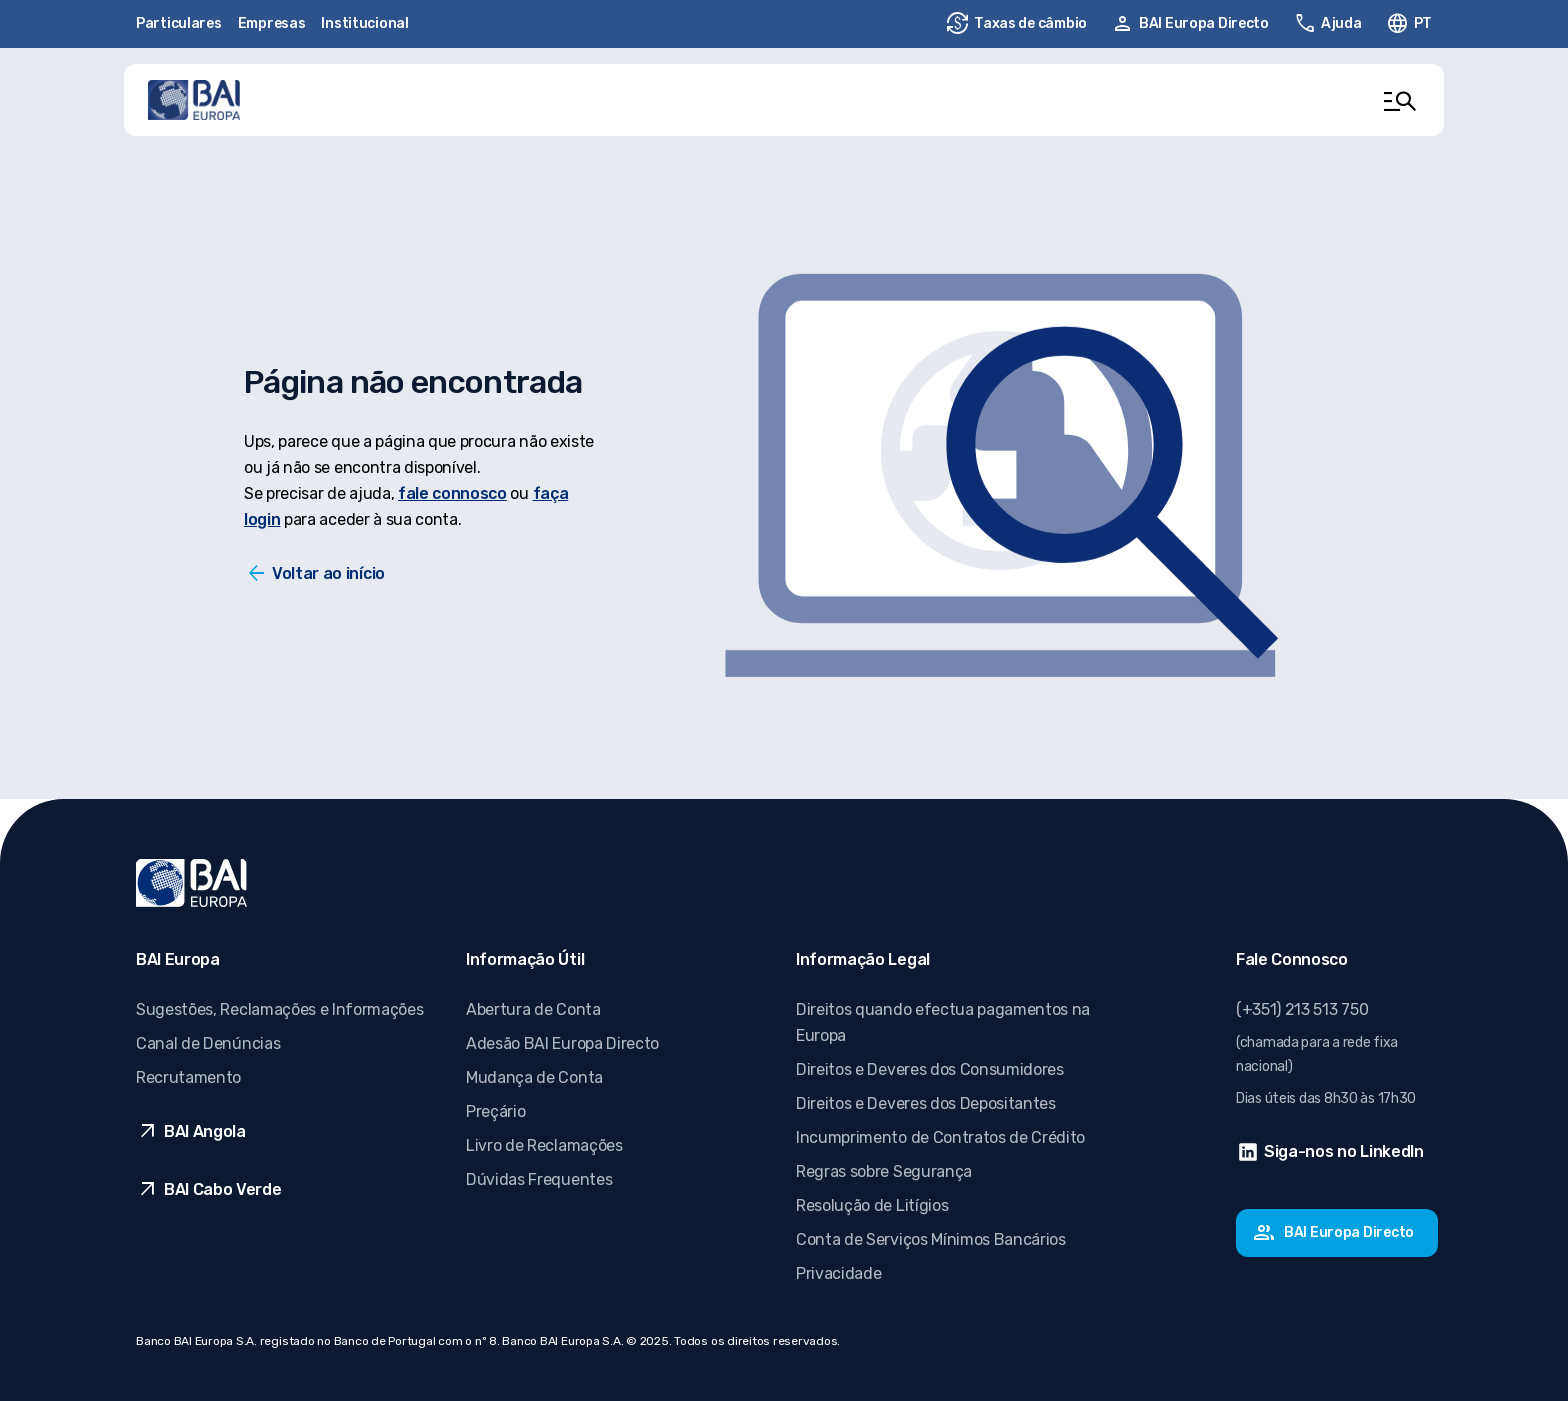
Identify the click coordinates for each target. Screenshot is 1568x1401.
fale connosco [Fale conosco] (452, 493)
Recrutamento (188, 1077)
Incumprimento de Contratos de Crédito (940, 1137)
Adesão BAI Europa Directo (562, 1043)
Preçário (495, 1111)
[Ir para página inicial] (194, 100)
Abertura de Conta (533, 1009)
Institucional (364, 23)
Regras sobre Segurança (884, 1171)
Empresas (272, 23)
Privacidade (838, 1273)
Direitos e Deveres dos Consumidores (930, 1069)
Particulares (179, 23)
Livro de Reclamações (544, 1145)
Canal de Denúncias (208, 1043)
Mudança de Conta (534, 1077)
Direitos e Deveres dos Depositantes (926, 1103)
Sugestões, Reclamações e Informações (279, 1009)
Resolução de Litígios (872, 1205)
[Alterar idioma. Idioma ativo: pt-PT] (1409, 24)
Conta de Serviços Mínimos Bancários (931, 1239)
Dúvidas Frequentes (539, 1179)
